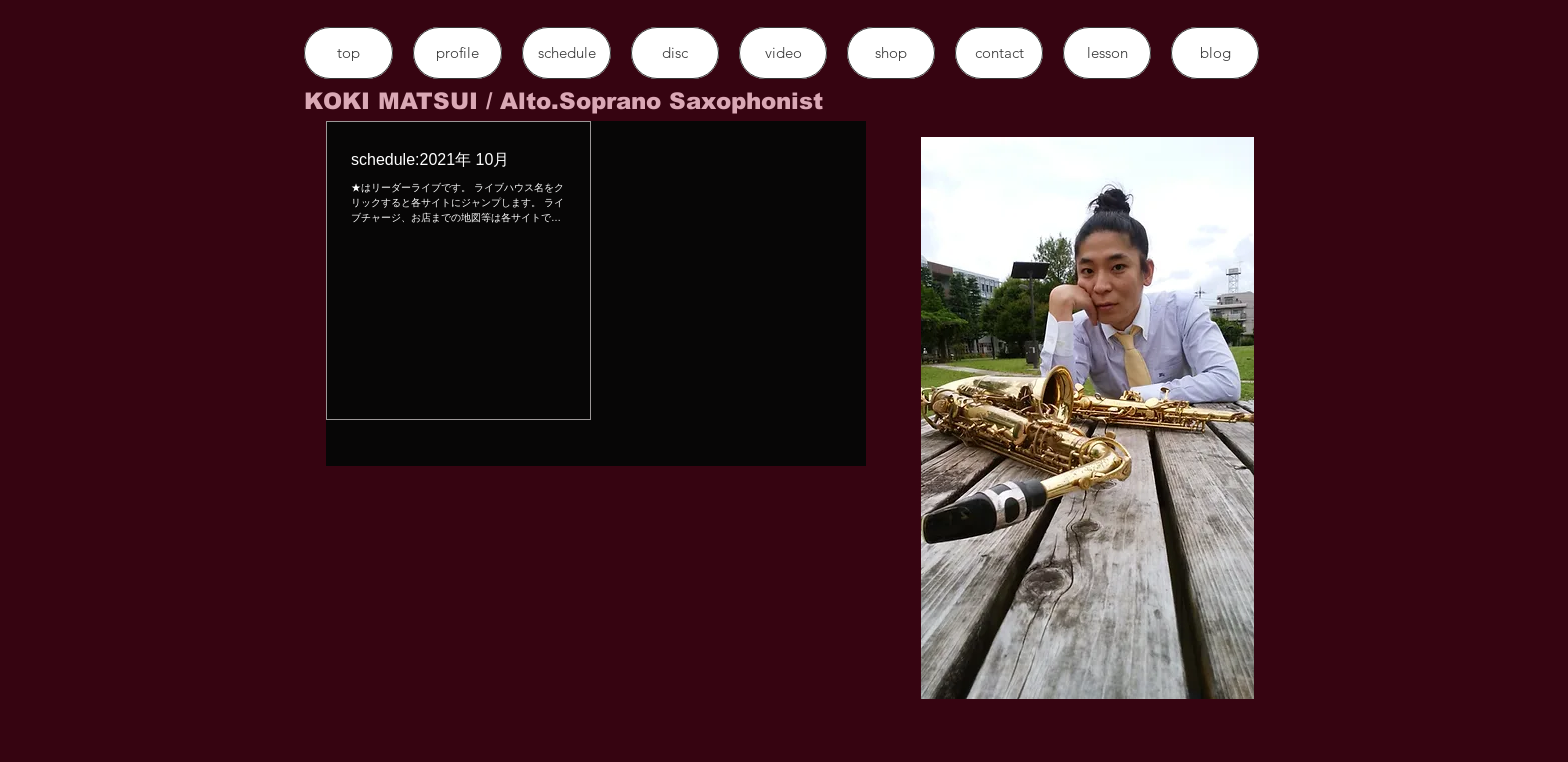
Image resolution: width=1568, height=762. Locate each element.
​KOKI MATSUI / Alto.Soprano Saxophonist (563, 101)
